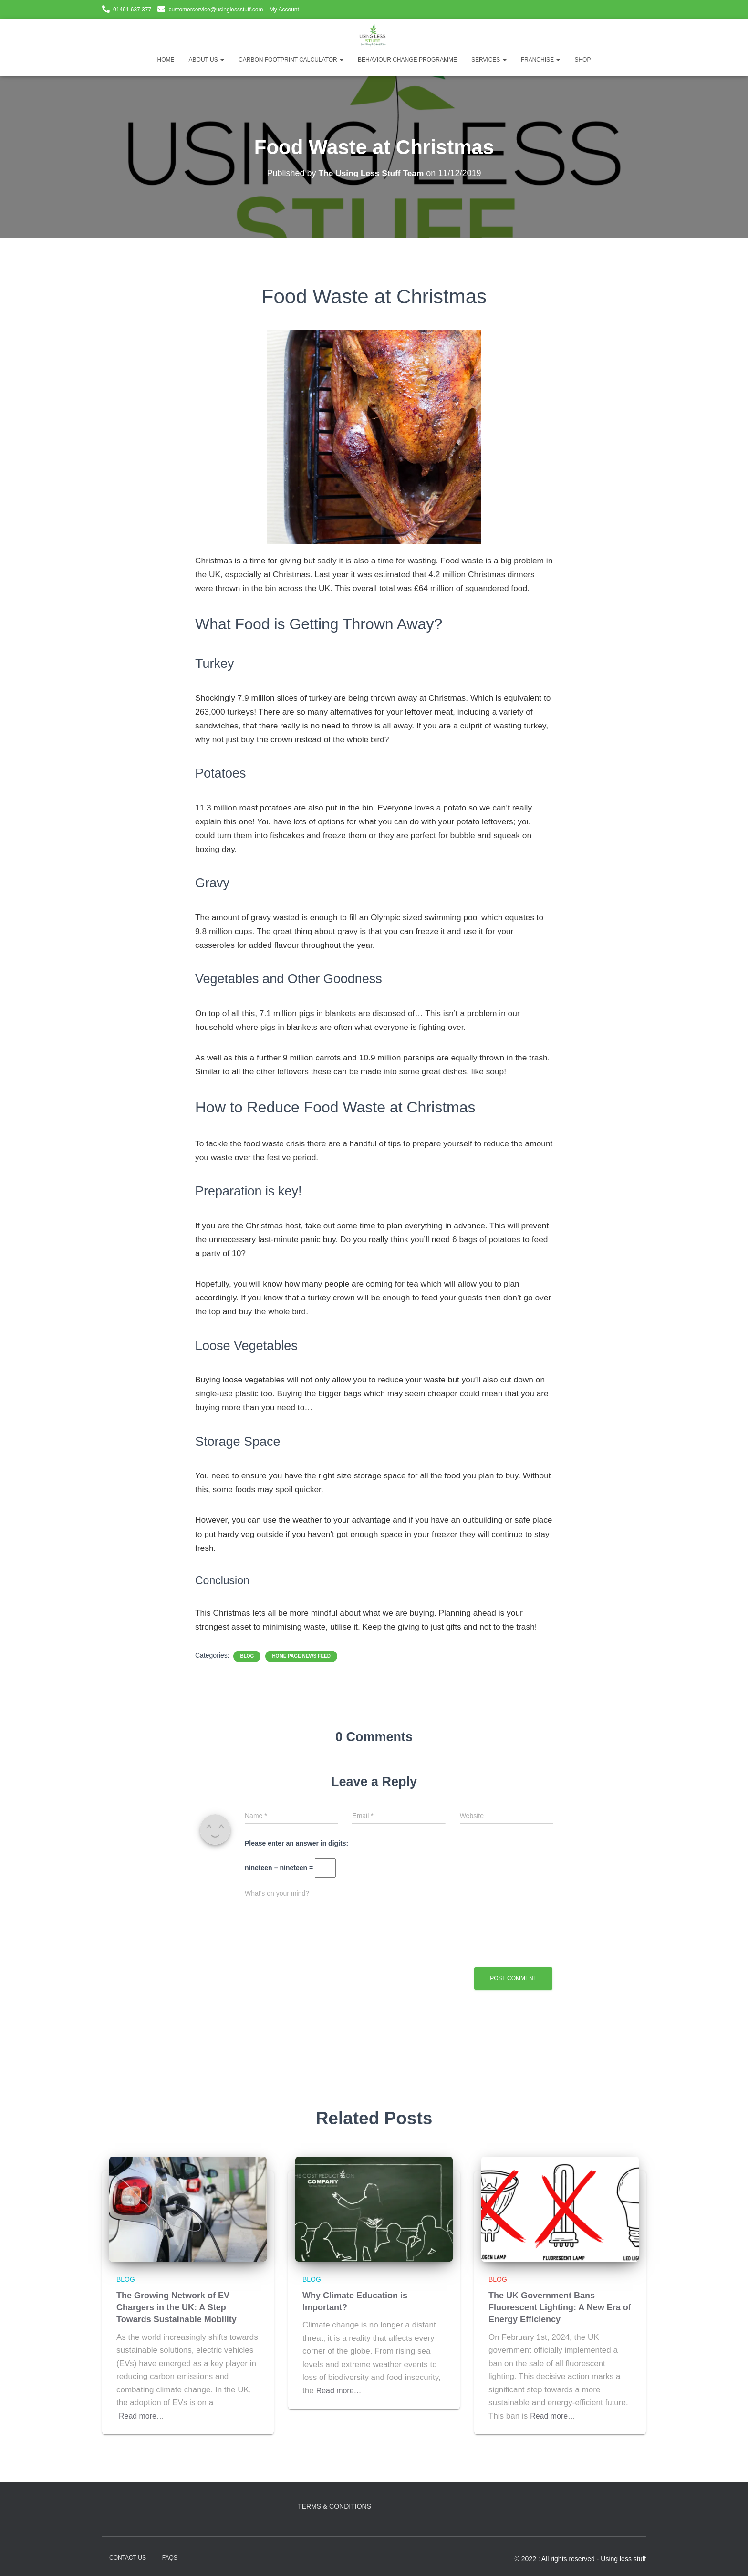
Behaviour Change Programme (407, 59)
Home (166, 59)
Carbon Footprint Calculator (291, 59)
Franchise (541, 59)
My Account (284, 9)
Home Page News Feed (301, 1656)
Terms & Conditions (334, 2506)
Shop (582, 59)
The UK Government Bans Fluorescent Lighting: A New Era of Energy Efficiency (559, 2307)
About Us (206, 59)
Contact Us (127, 2558)
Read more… (143, 2415)
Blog (247, 1656)
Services (489, 59)
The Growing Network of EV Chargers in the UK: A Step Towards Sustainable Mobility (176, 2307)
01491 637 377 (132, 9)
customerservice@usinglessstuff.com (215, 9)
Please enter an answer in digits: (296, 1843)
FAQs (169, 2558)
